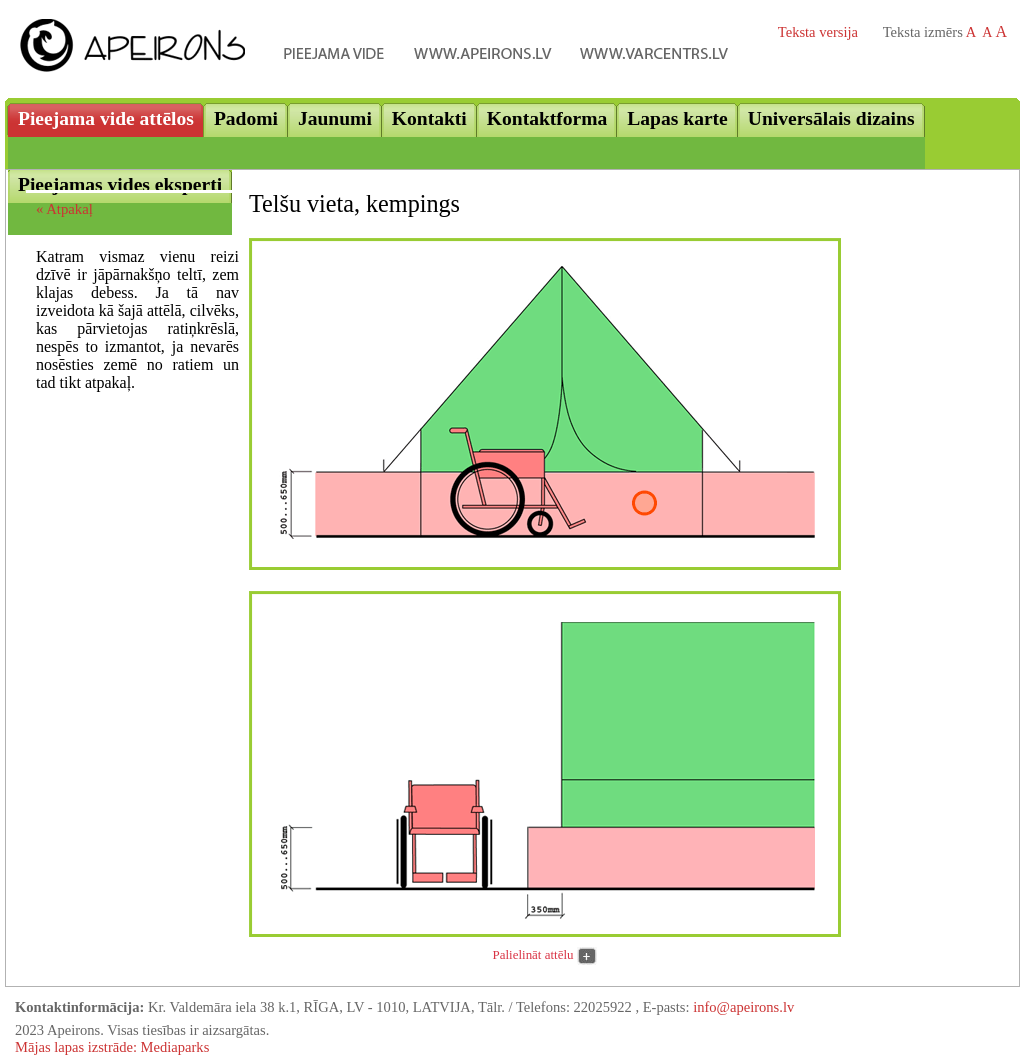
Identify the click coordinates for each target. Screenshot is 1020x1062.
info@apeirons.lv (743, 1007)
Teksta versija (818, 32)
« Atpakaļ (64, 209)
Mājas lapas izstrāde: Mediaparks (112, 1047)
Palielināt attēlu (533, 954)
